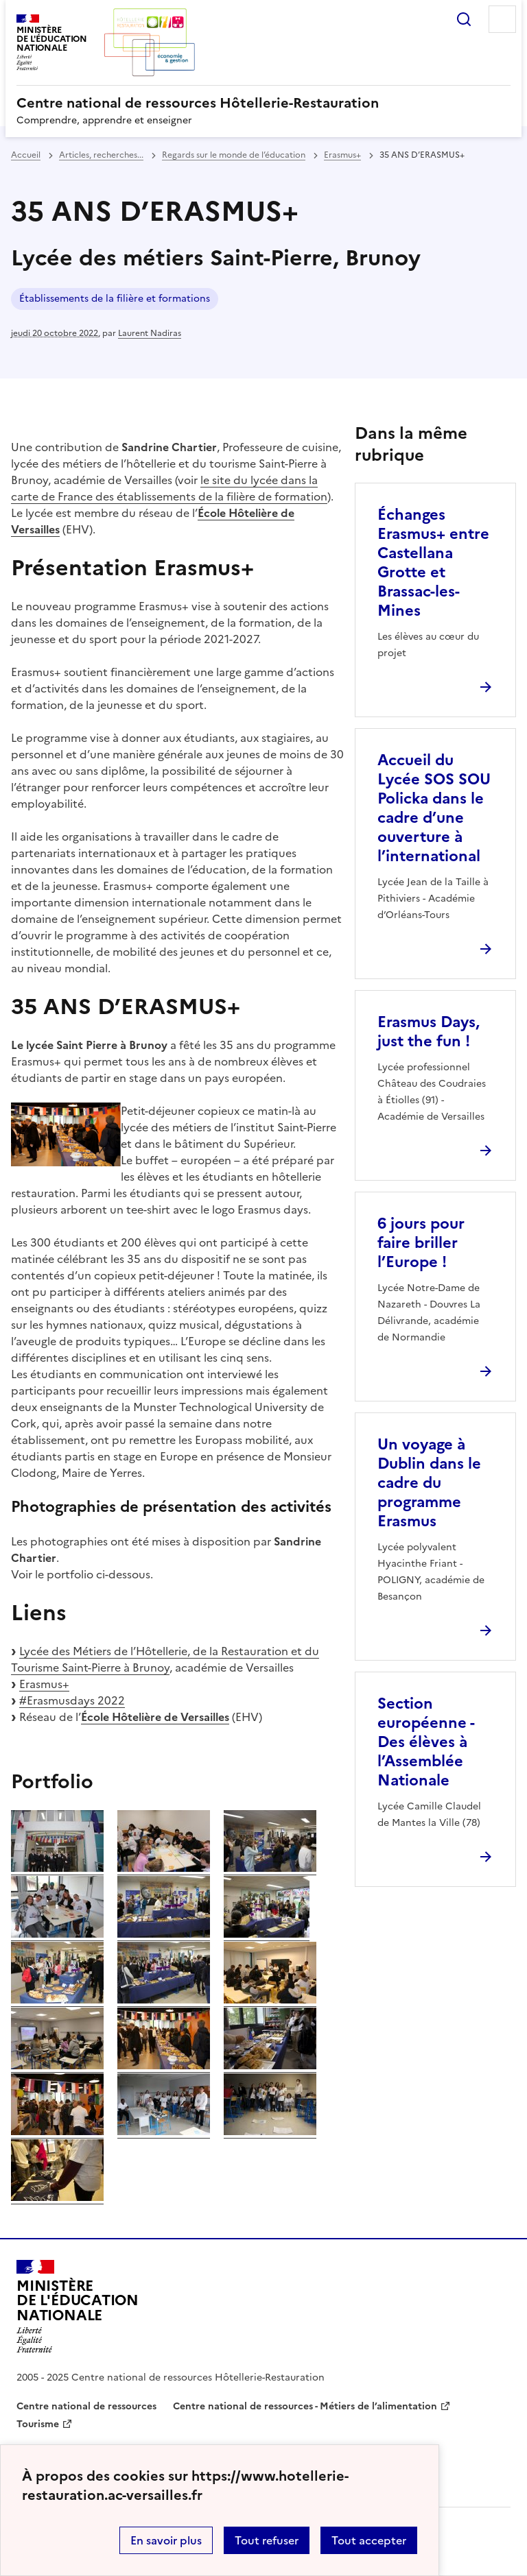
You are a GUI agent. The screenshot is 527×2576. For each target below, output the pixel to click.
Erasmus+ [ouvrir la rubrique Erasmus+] (342, 155)
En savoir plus (166, 2540)
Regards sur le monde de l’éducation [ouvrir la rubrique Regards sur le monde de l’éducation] (233, 155)
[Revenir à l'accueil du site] (77, 2306)
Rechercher (464, 19)
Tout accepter (368, 2540)
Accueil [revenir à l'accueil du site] (25, 155)
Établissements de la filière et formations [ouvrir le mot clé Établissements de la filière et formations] (114, 298)
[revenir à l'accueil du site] (263, 102)
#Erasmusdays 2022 (72, 1700)
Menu (502, 19)
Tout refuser (266, 2540)
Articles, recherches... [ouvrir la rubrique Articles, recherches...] (101, 155)
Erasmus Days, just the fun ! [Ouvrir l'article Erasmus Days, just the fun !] (428, 1031)
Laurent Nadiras (149, 333)
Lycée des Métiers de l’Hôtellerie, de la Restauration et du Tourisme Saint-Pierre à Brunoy (165, 1659)
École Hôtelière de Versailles (155, 1717)
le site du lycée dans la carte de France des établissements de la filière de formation (169, 488)
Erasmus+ (44, 1684)
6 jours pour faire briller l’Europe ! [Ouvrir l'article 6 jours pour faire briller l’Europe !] (421, 1242)
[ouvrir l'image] (57, 1867)
